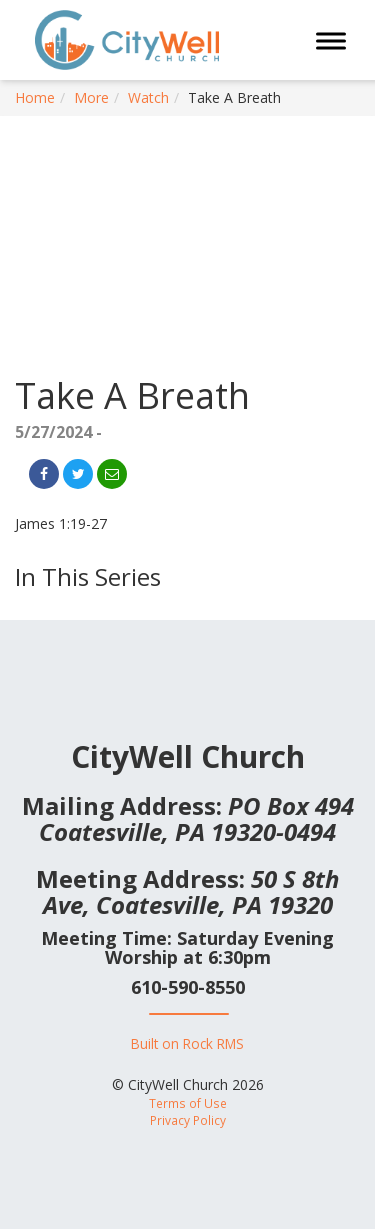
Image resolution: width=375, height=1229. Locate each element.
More (91, 97)
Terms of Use (188, 1103)
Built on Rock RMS (187, 1043)
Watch (148, 97)
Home (35, 97)
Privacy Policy (188, 1120)
